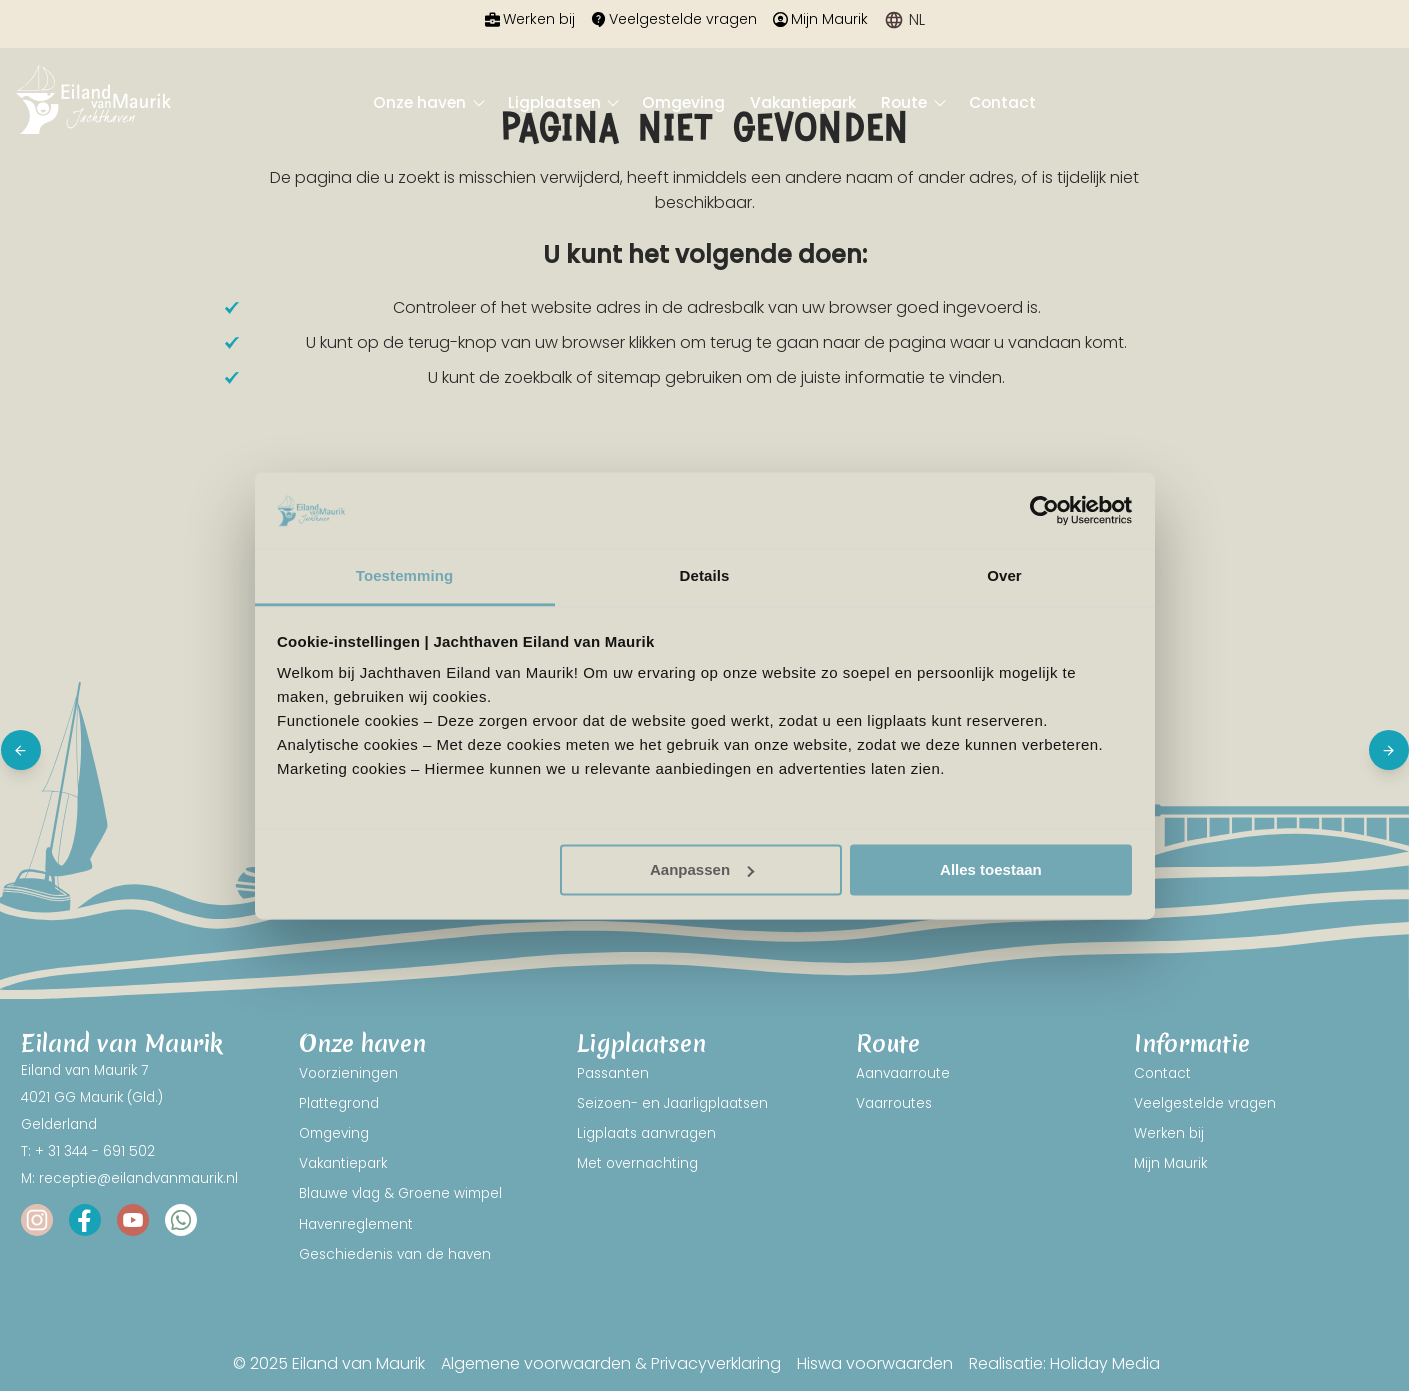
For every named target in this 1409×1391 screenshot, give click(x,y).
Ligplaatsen (556, 102)
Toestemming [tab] (405, 576)
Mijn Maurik (820, 19)
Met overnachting (637, 1163)
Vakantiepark (803, 102)
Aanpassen (702, 869)
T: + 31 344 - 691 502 (88, 1151)
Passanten (613, 1073)
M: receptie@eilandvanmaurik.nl (129, 1178)
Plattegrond (339, 1103)
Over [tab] (1004, 576)
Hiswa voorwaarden (875, 1363)
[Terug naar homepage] (93, 103)
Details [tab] (705, 576)
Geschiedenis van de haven (395, 1254)
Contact (1002, 102)
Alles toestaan (991, 869)
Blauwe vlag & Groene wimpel (400, 1193)
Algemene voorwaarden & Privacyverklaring (611, 1363)
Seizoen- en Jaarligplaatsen (672, 1103)
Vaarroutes (894, 1103)
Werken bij (530, 19)
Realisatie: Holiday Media (1064, 1363)
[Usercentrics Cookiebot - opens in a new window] (1044, 510)
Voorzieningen (348, 1073)
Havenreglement (356, 1224)
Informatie (1192, 1044)
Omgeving (683, 102)
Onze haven (421, 102)
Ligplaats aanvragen (646, 1133)
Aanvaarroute (903, 1073)
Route (906, 102)
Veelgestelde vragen (674, 19)
